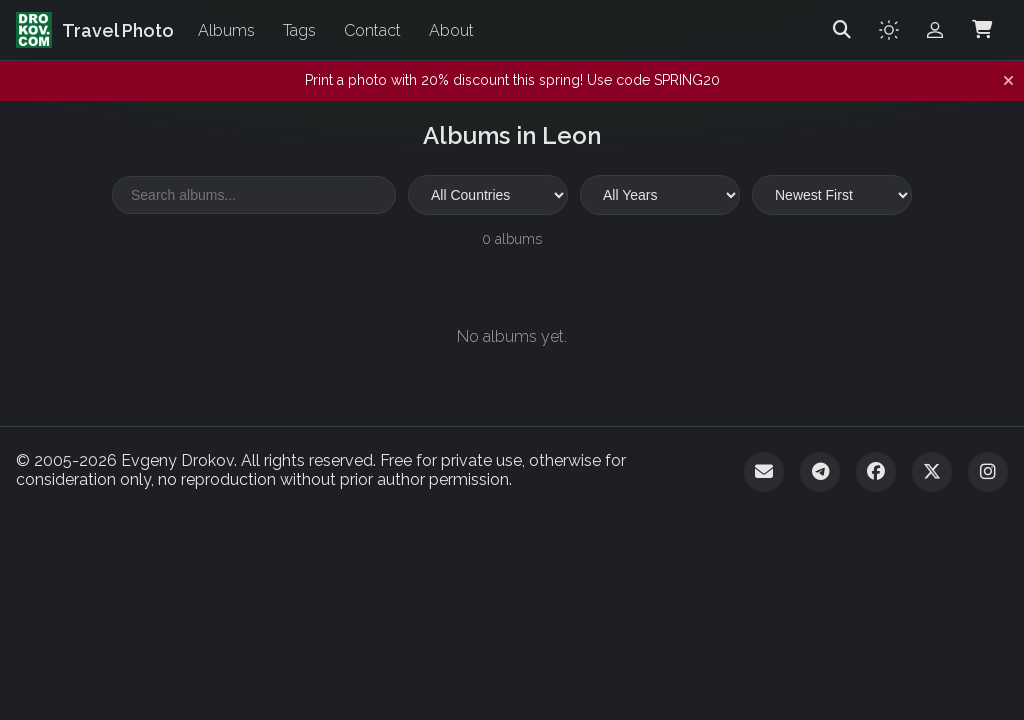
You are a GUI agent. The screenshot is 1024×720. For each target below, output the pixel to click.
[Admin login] (935, 30)
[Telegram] (820, 472)
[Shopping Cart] (982, 30)
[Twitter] (932, 472)
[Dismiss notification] (1008, 81)
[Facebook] (876, 472)
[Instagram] (988, 472)
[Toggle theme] (889, 30)
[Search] (842, 30)
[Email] (764, 472)
